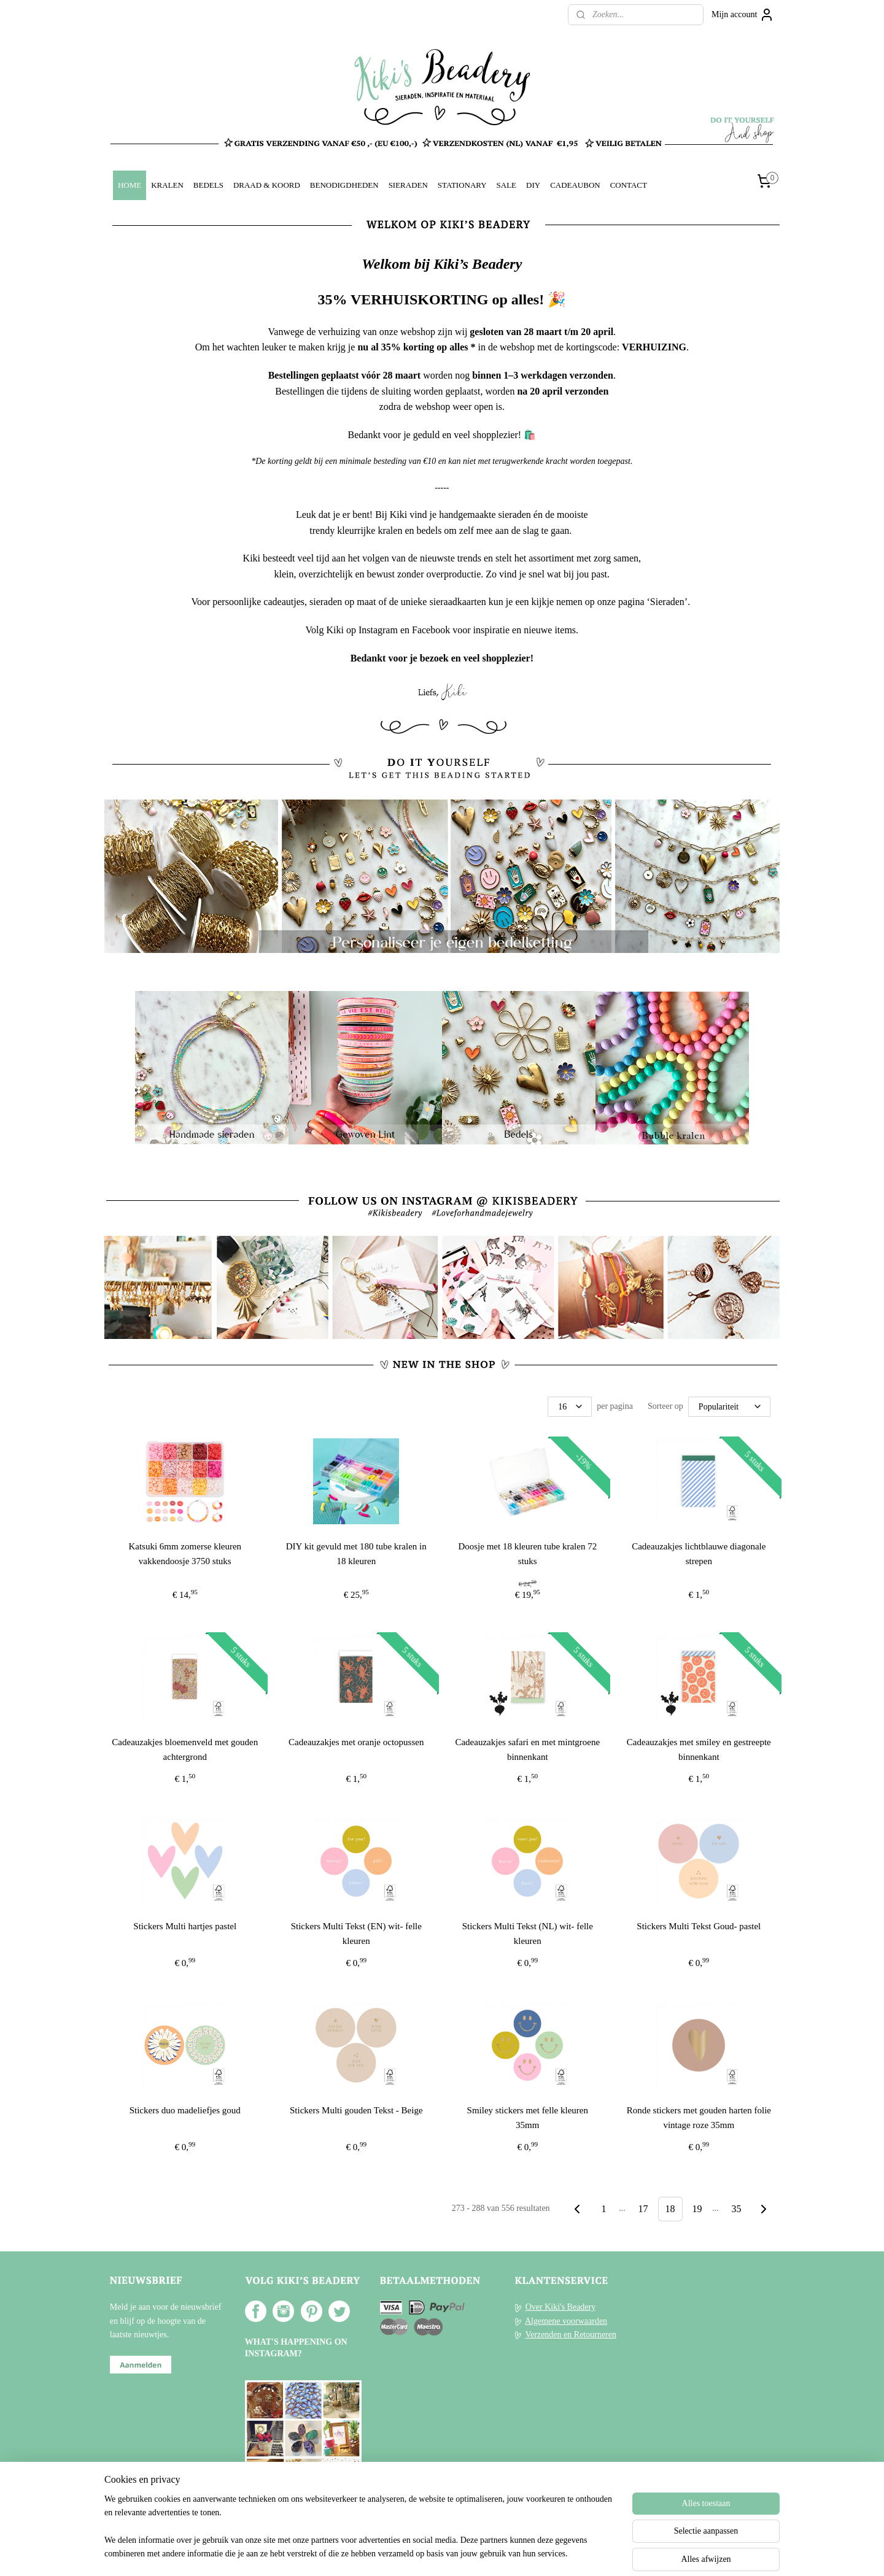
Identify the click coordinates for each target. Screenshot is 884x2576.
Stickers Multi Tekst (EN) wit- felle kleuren (356, 1933)
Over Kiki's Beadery (560, 2307)
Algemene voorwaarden (566, 2321)
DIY (533, 185)
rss (426, 2553)
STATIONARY (462, 185)
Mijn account (742, 14)
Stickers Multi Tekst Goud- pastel (699, 1926)
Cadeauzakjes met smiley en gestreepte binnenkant (699, 1749)
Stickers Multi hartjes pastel (185, 1926)
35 (737, 2209)
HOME (129, 185)
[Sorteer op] (729, 1406)
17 (643, 2209)
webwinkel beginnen (463, 2553)
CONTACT (628, 185)
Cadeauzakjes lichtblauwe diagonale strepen (699, 1553)
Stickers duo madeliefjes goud (185, 2110)
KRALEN (167, 185)
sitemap (407, 2553)
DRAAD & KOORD (266, 185)
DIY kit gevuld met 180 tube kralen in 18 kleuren (356, 1553)
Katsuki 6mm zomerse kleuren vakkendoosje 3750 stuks (185, 1553)
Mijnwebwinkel (551, 2553)
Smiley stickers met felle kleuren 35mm (527, 2117)
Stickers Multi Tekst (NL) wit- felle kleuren (527, 1933)
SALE (506, 185)
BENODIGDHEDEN (344, 185)
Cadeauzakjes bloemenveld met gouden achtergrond (185, 1749)
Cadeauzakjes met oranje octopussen (356, 1742)
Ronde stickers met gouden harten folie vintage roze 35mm (699, 2117)
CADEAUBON (575, 185)
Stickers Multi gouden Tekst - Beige (356, 2110)
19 (697, 2209)
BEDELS (208, 185)
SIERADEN (408, 185)
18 (670, 2209)
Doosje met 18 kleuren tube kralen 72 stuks (528, 1553)
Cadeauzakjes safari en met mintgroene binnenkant (528, 1749)
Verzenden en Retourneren (570, 2334)
